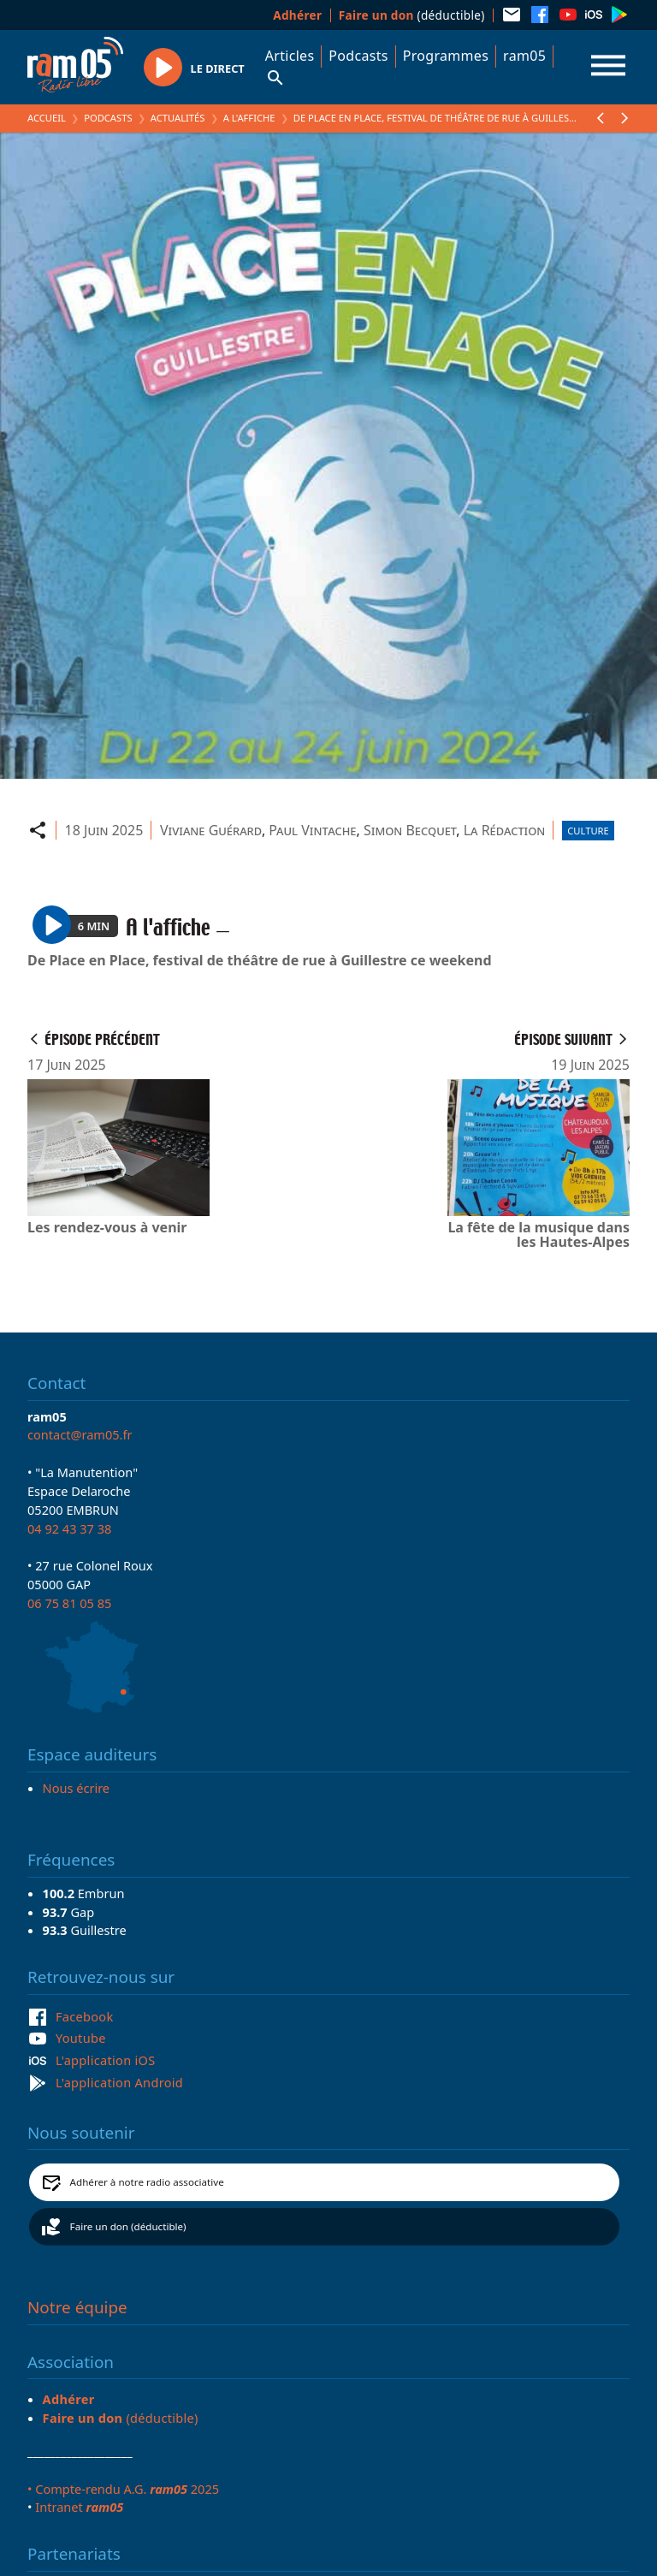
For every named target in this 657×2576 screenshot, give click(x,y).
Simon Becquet (410, 830)
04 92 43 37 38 (69, 1528)
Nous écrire (76, 1787)
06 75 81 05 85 (69, 1602)
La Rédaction (505, 830)
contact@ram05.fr (80, 1434)
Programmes (445, 55)
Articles (290, 55)
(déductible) (412, 15)
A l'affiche (249, 117)
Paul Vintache (312, 830)
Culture (587, 830)
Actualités (178, 117)
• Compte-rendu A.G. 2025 (123, 2488)
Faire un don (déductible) (128, 2226)
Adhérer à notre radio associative (147, 2181)
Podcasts (358, 55)
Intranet (79, 2506)
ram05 (524, 55)
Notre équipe (77, 2307)
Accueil (46, 117)
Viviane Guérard (211, 830)
